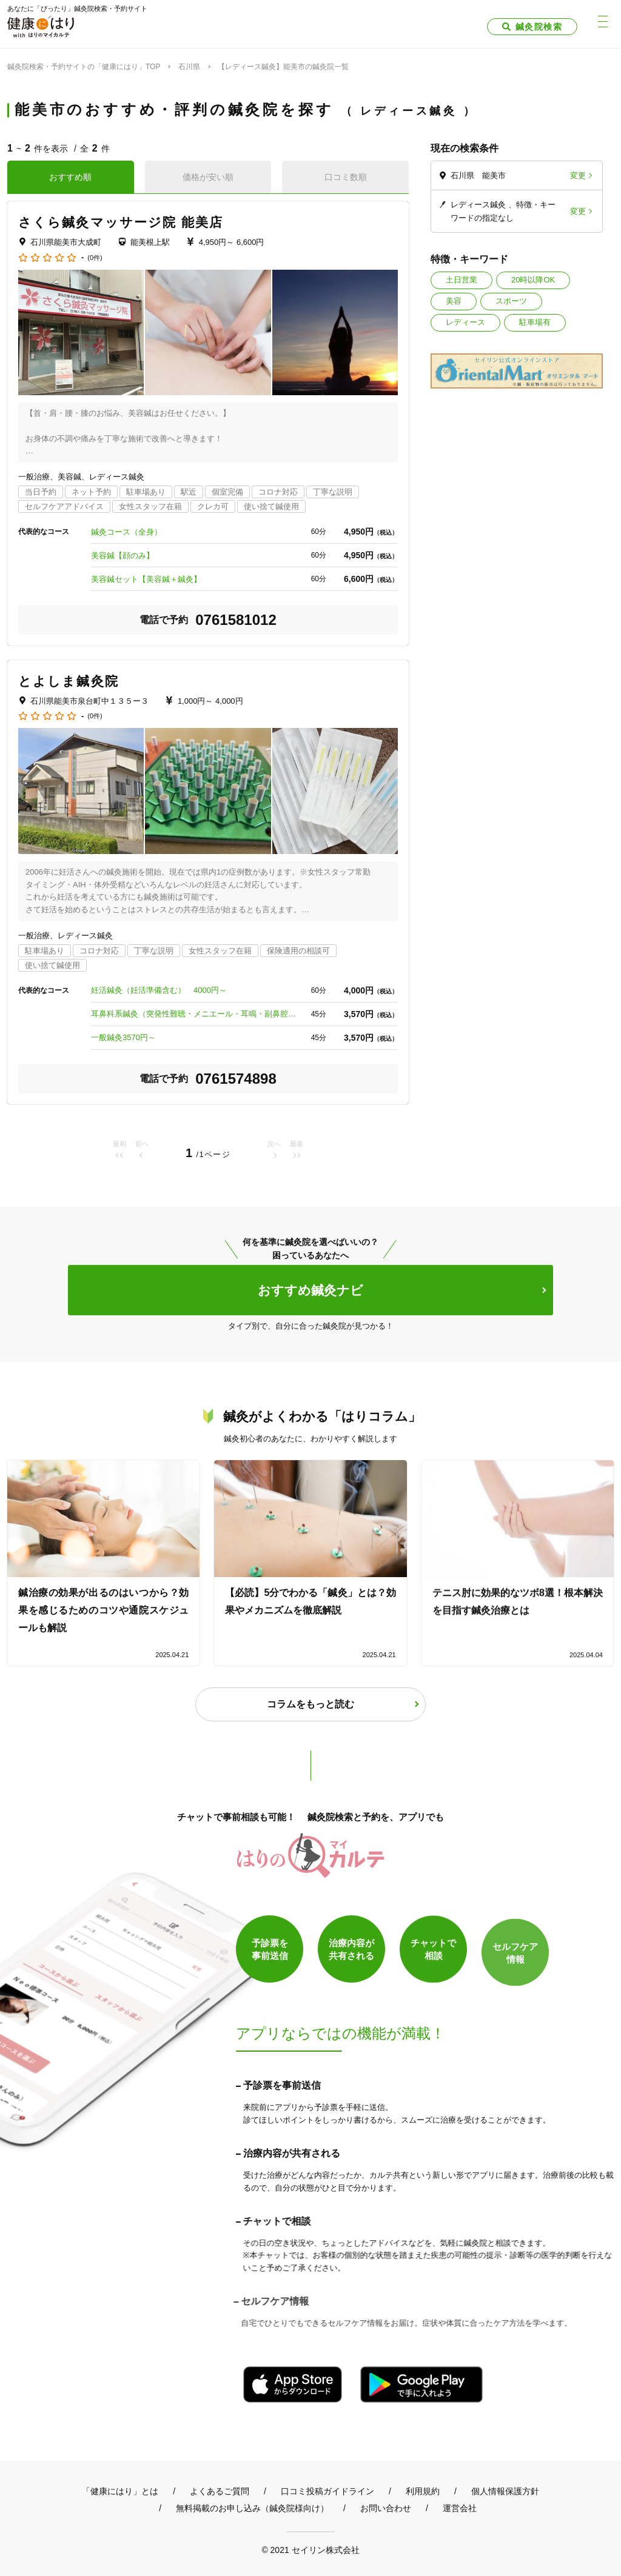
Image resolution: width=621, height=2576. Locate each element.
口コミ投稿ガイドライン (327, 2491)
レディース (465, 322)
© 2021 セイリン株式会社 (310, 2549)
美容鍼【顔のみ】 (122, 555)
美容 (454, 300)
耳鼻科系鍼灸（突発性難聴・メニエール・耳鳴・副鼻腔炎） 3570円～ (194, 1014)
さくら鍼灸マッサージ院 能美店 (120, 222)
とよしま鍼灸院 (68, 681)
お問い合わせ (385, 2508)
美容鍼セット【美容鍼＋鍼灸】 (146, 579)
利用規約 (423, 2491)
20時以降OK (533, 279)
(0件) (94, 258)
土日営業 (461, 279)
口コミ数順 (345, 177)
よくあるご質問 (219, 2491)
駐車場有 (535, 322)
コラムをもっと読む (310, 1704)
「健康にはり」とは (120, 2491)
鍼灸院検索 (538, 27)
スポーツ (511, 300)
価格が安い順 (208, 177)
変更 (578, 175)
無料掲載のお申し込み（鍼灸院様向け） (252, 2508)
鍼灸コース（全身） (126, 532)
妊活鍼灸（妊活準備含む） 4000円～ (159, 990)
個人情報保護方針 (505, 2491)
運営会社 (460, 2508)
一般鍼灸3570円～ (123, 1037)
